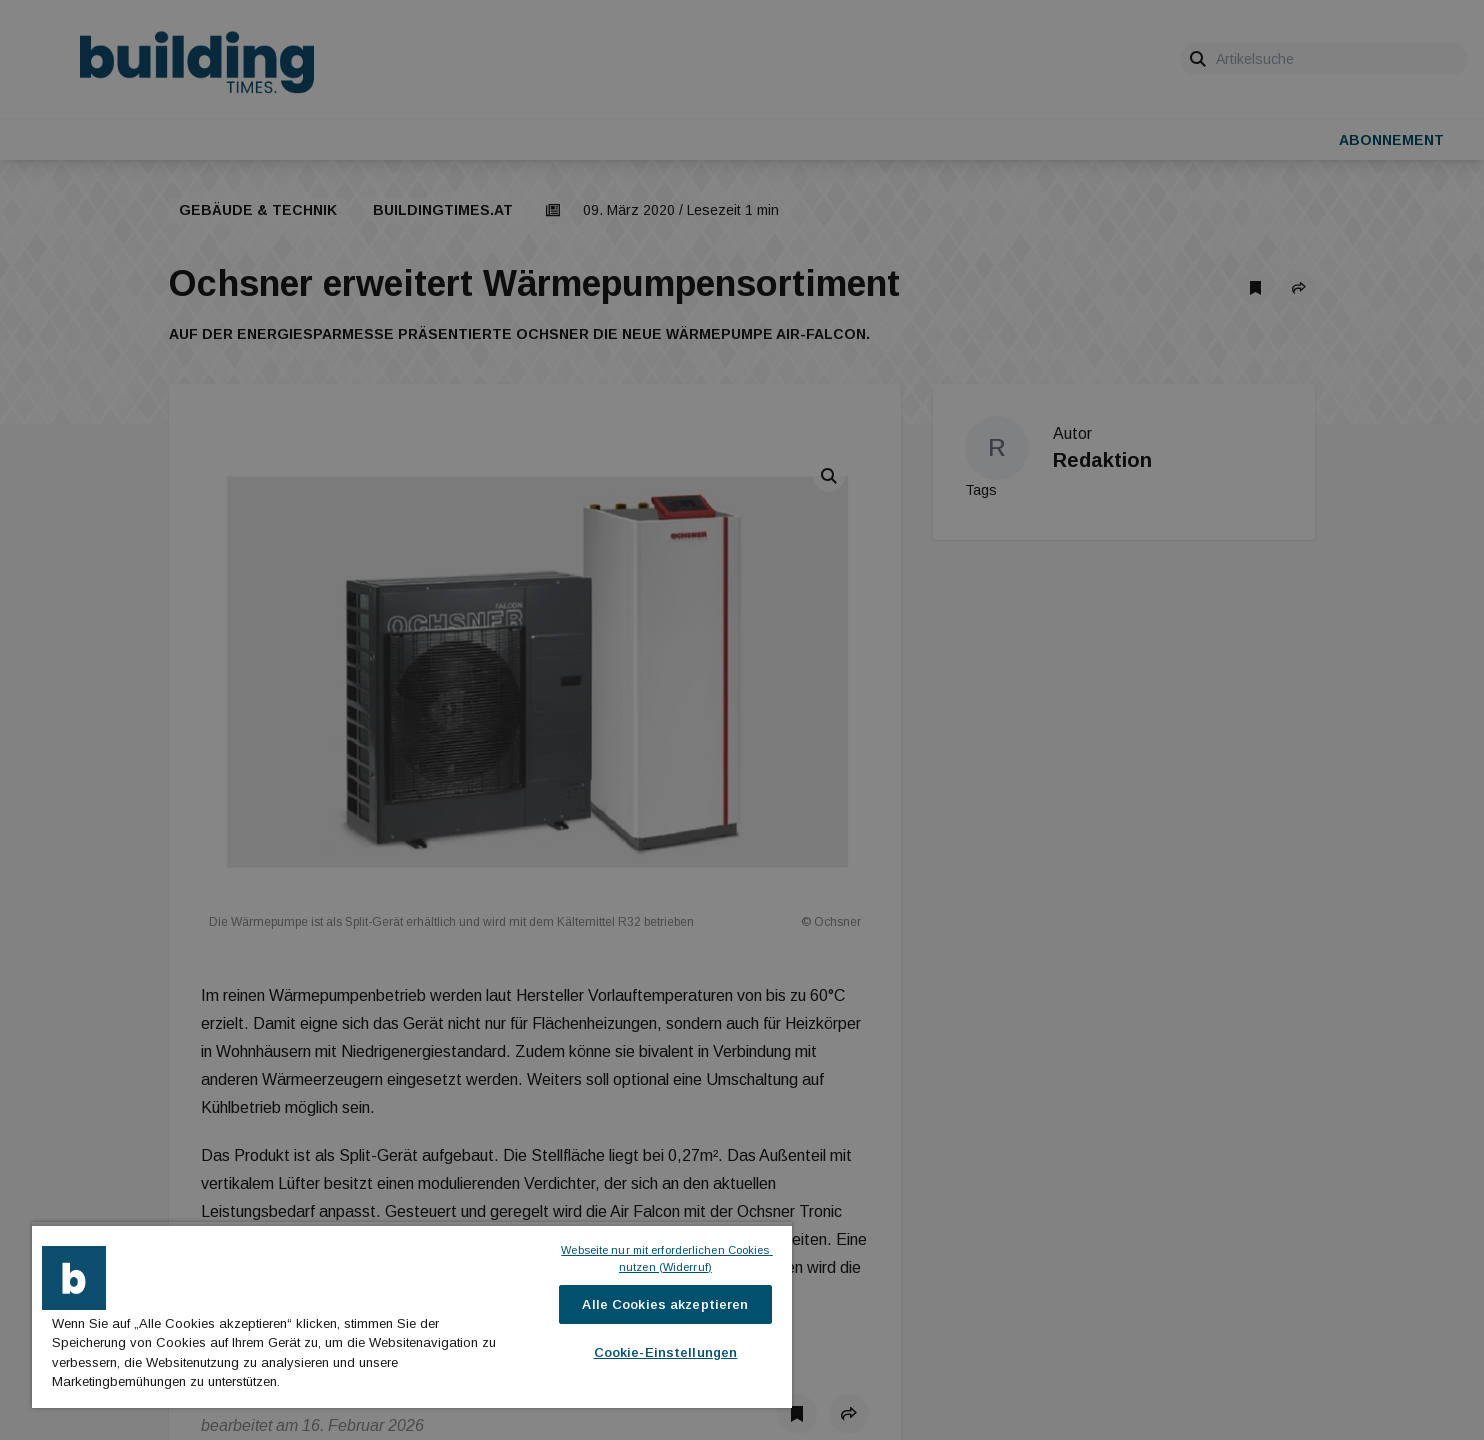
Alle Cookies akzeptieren (665, 1304)
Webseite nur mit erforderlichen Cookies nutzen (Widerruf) (666, 1258)
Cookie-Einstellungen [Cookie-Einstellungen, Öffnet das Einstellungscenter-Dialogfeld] (666, 1352)
